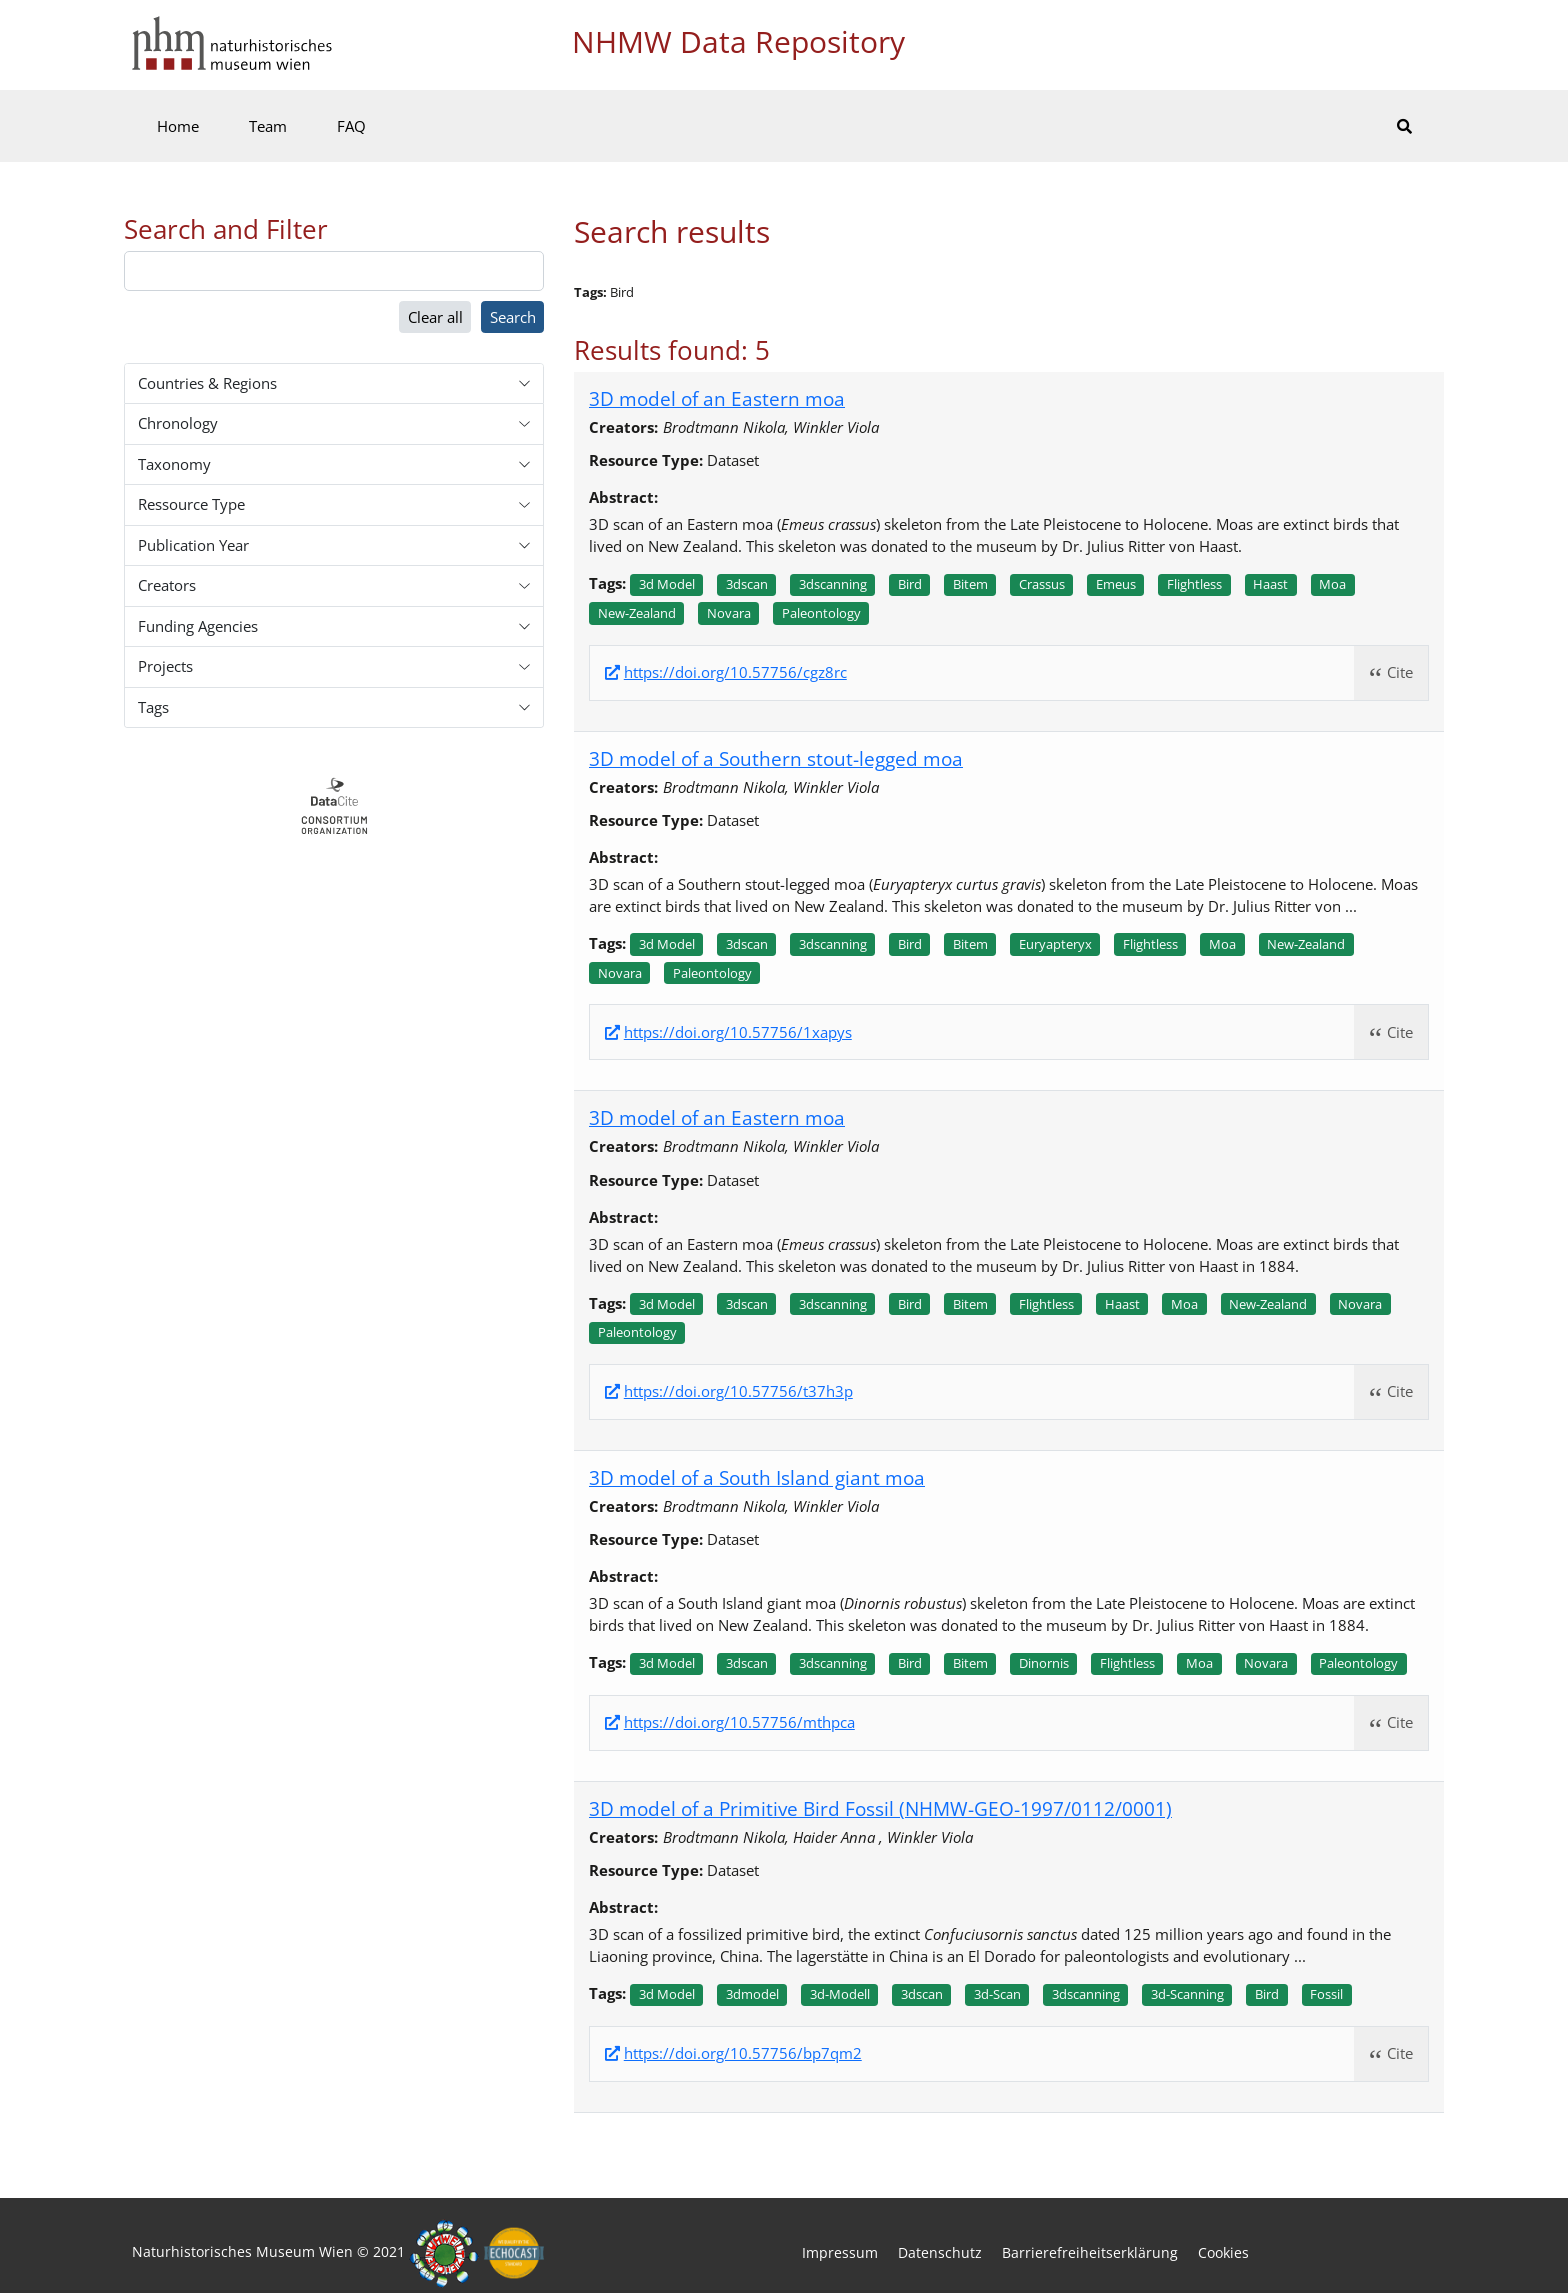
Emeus (1116, 584)
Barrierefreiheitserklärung (1090, 2252)
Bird (910, 584)
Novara (729, 613)
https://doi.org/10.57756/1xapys (738, 1032)
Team (268, 126)
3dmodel (752, 1994)
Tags (153, 707)
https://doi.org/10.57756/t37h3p (738, 1391)
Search (513, 317)
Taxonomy (174, 464)
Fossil (1326, 1994)
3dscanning (833, 584)
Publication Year (193, 545)
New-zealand (637, 613)
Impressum (840, 2252)
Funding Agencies (198, 626)
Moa (1332, 584)
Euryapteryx (1055, 944)
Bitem (970, 584)
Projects (165, 666)
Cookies (1223, 2252)
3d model (667, 584)
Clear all (435, 317)
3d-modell (840, 1994)
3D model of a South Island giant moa (757, 1477)
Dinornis (1044, 1663)
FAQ (351, 126)
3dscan (747, 584)
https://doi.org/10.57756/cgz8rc (735, 672)
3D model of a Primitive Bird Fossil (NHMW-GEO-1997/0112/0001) (880, 1808)
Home (178, 126)
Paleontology (821, 613)
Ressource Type (191, 504)
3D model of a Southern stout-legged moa (776, 758)
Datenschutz (940, 2252)
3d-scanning (1187, 1994)
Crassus (1042, 584)
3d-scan (997, 1994)
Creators (167, 585)
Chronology (178, 423)
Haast (1270, 584)
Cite (1400, 672)
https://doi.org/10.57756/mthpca (739, 1722)
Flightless (1194, 584)
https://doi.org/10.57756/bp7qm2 (743, 2053)
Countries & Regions (207, 383)
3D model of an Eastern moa (717, 398)
